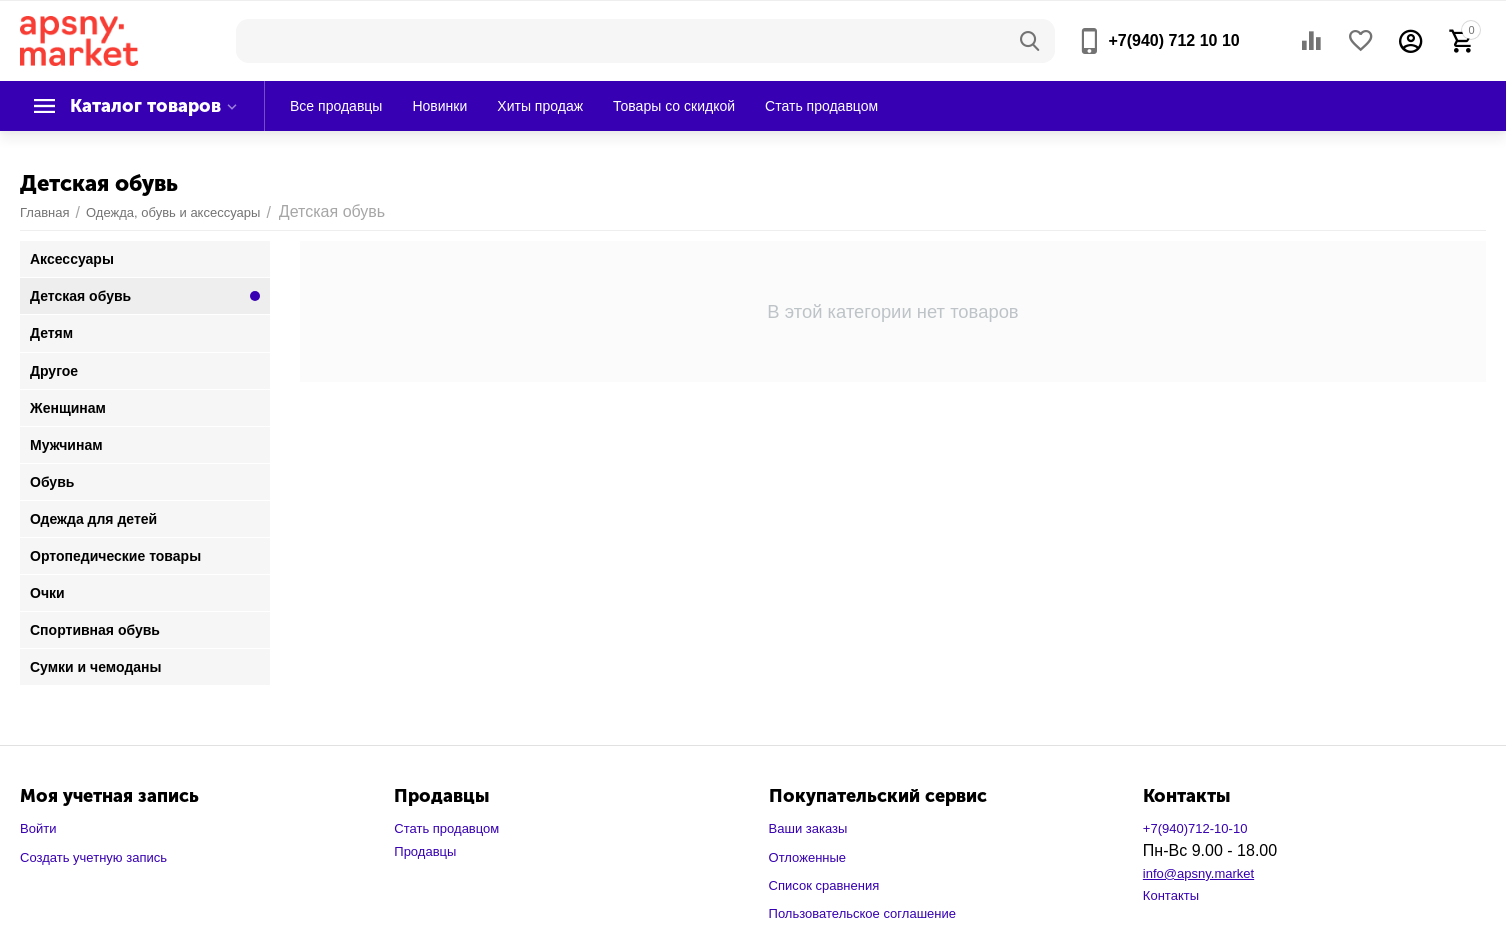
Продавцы (425, 851)
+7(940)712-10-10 (1195, 828)
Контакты (1171, 895)
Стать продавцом (446, 828)
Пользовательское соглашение (862, 913)
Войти (38, 828)
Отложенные (808, 857)
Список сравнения (824, 885)
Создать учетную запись (93, 857)
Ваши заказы (808, 828)
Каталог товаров (145, 106)
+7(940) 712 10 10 (1173, 40)
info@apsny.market (1198, 873)
